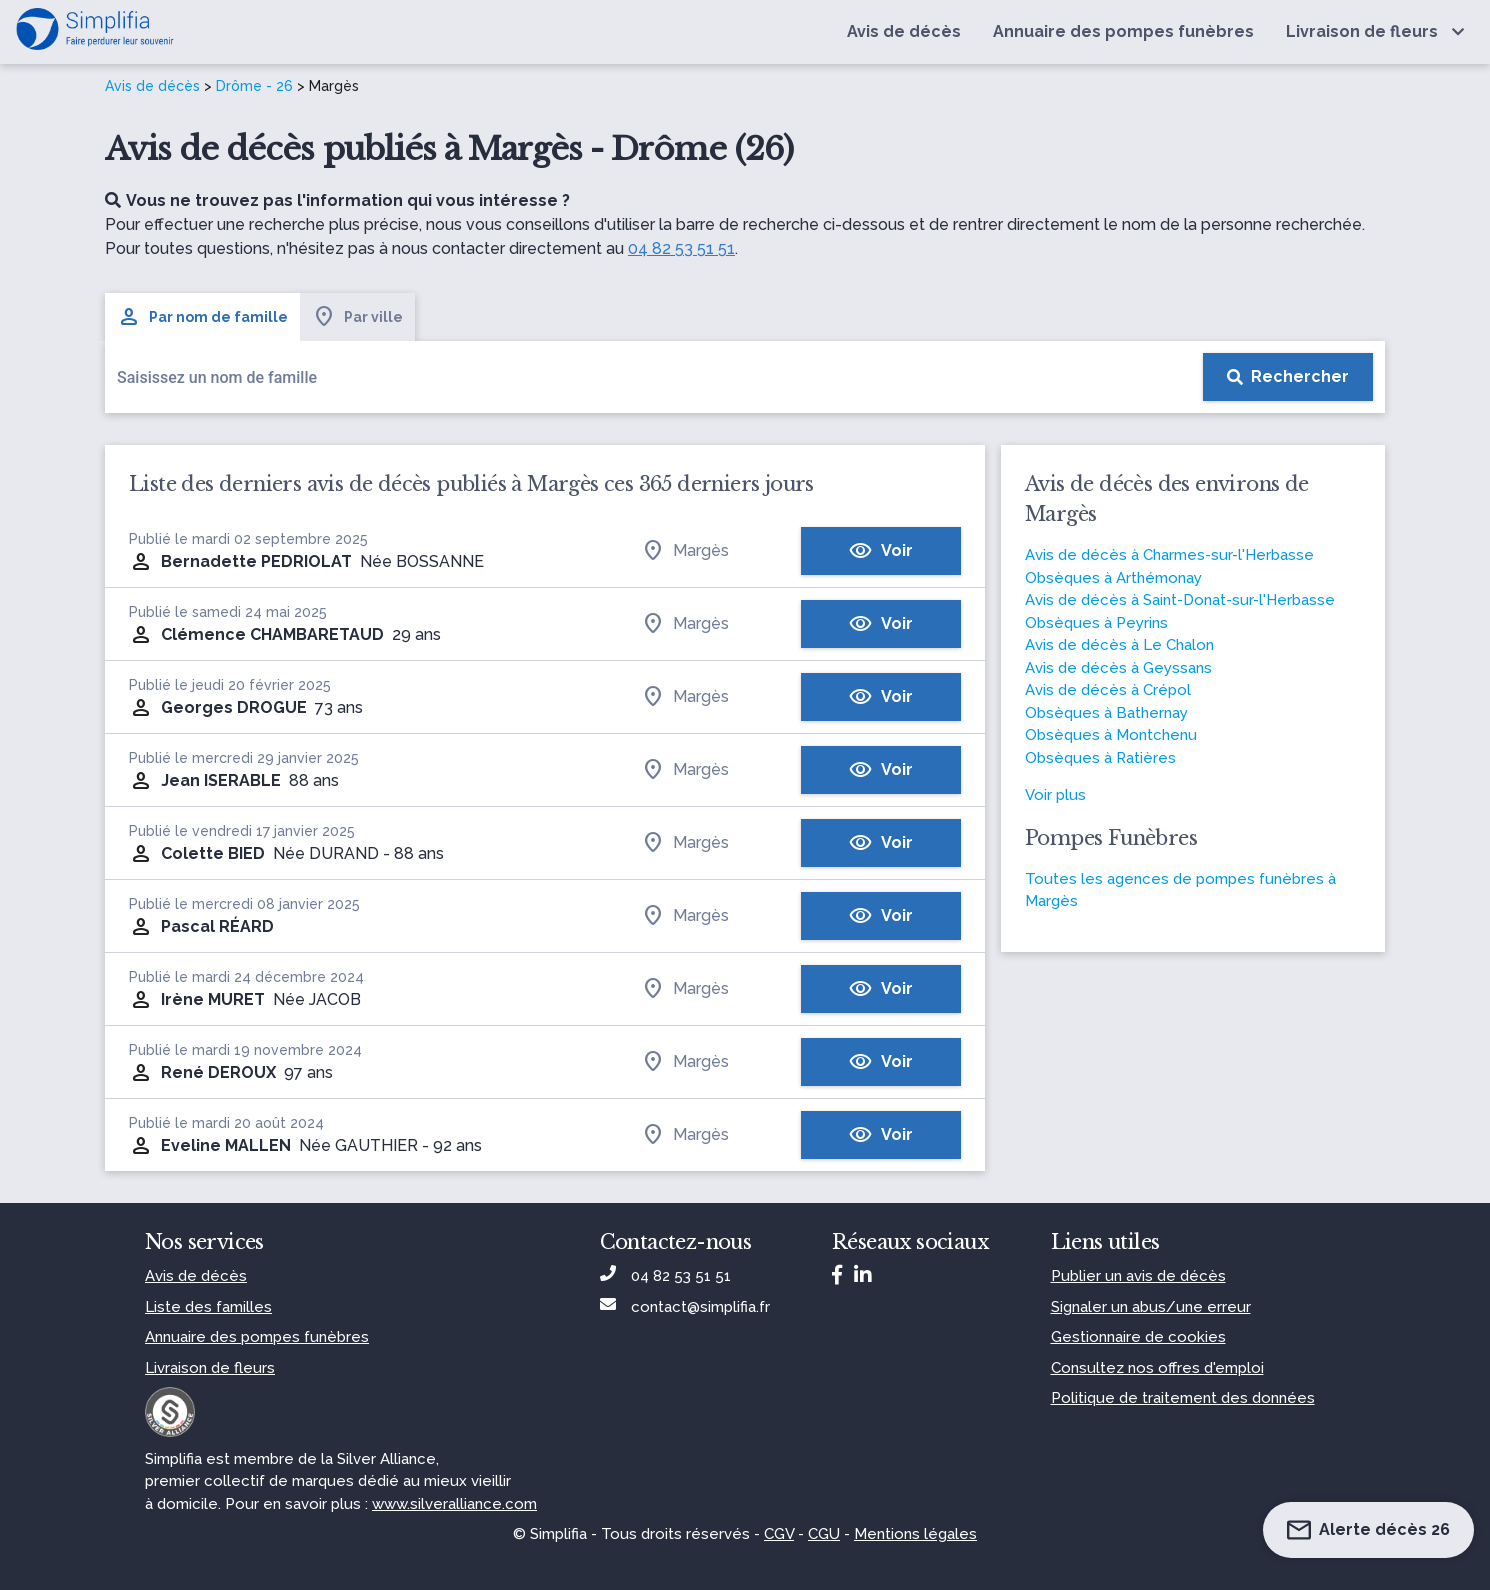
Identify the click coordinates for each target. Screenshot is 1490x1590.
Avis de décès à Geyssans (1118, 668)
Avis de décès (152, 86)
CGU (824, 1534)
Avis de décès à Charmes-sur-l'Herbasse (1169, 555)
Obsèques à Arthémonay (1113, 578)
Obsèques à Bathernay (1106, 713)
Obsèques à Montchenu (1111, 735)
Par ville (357, 317)
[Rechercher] (1288, 377)
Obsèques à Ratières (1100, 758)
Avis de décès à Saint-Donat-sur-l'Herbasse (1180, 600)
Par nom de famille (202, 317)
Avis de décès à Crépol (1108, 690)
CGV (779, 1534)
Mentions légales (915, 1534)
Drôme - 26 (254, 86)
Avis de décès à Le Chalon (1119, 645)
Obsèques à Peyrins (1096, 623)
